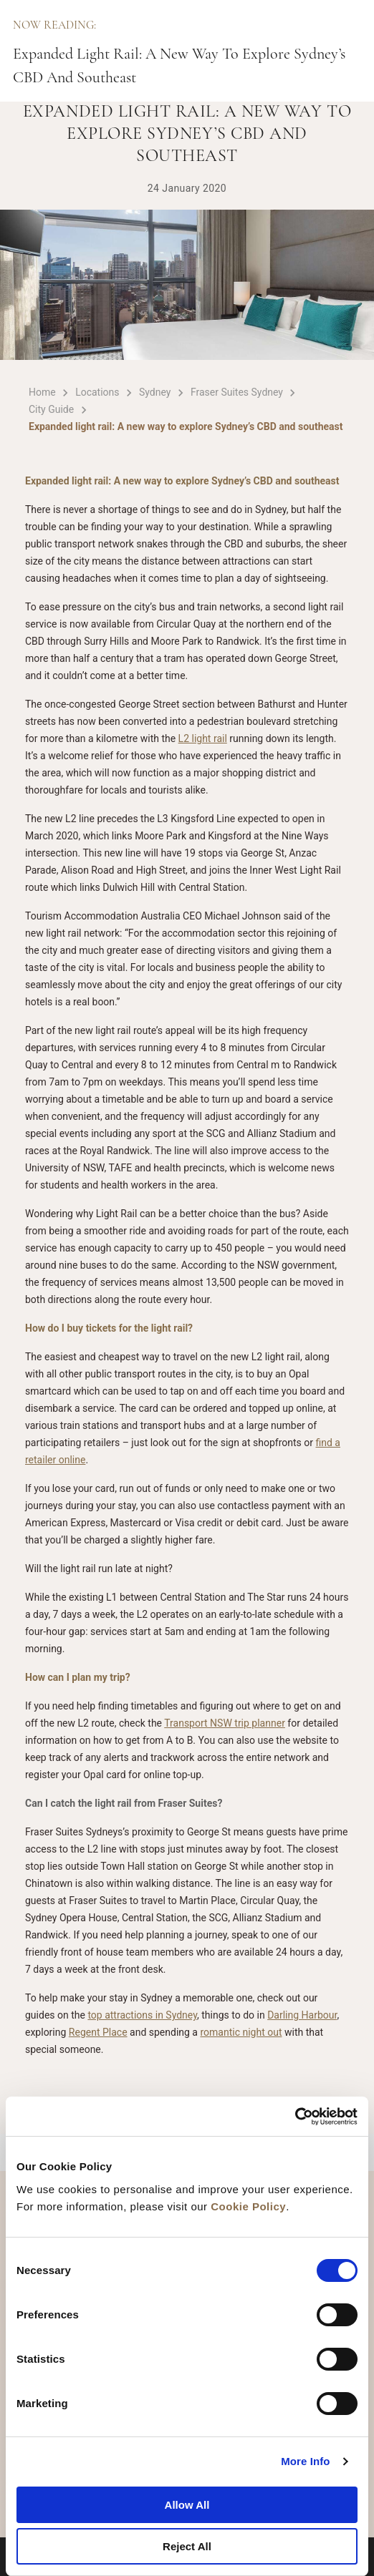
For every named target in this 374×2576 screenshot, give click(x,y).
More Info (305, 2461)
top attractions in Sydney (142, 2015)
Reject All (187, 2546)
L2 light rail (202, 738)
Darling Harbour (302, 2015)
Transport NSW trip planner (224, 1723)
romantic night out (241, 2032)
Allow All (187, 2505)
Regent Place (98, 2032)
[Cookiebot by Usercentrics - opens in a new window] (295, 2116)
